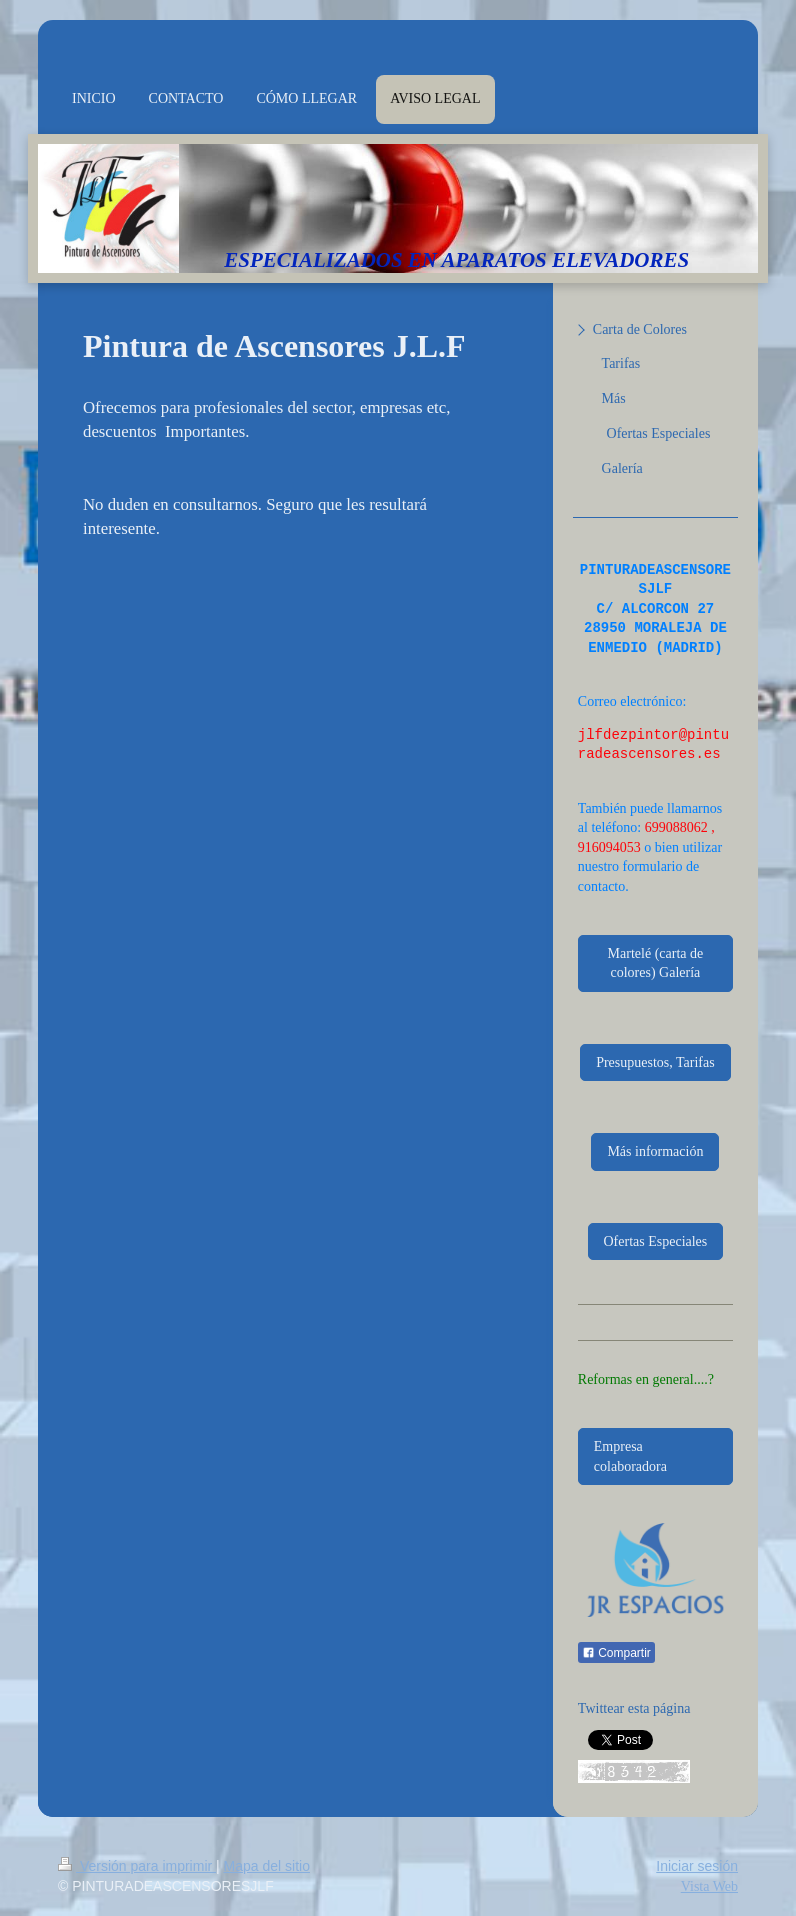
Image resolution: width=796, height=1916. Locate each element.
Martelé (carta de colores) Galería (656, 963)
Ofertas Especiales (656, 1241)
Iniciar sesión (697, 1866)
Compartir (616, 1653)
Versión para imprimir (137, 1866)
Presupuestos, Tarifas (655, 1062)
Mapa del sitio (267, 1866)
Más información (655, 1151)
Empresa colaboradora (630, 1456)
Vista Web (709, 1886)
